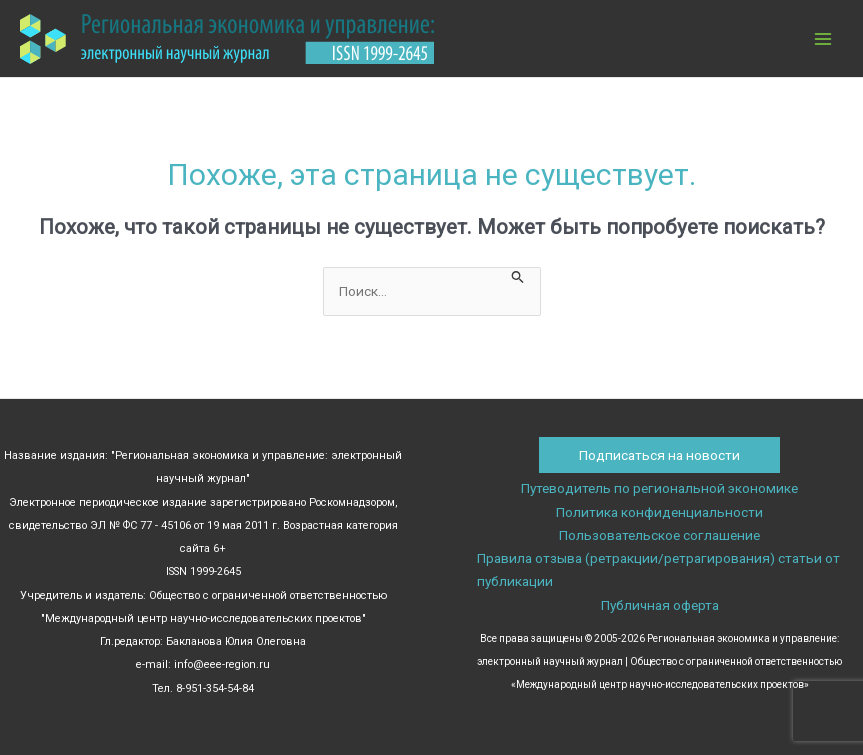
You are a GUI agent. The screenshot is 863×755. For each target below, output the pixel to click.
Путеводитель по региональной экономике (659, 488)
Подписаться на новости (659, 455)
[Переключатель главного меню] (823, 38)
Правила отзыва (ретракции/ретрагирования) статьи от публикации (658, 569)
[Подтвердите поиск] (518, 275)
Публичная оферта (660, 605)
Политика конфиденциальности (659, 512)
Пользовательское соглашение (659, 535)
